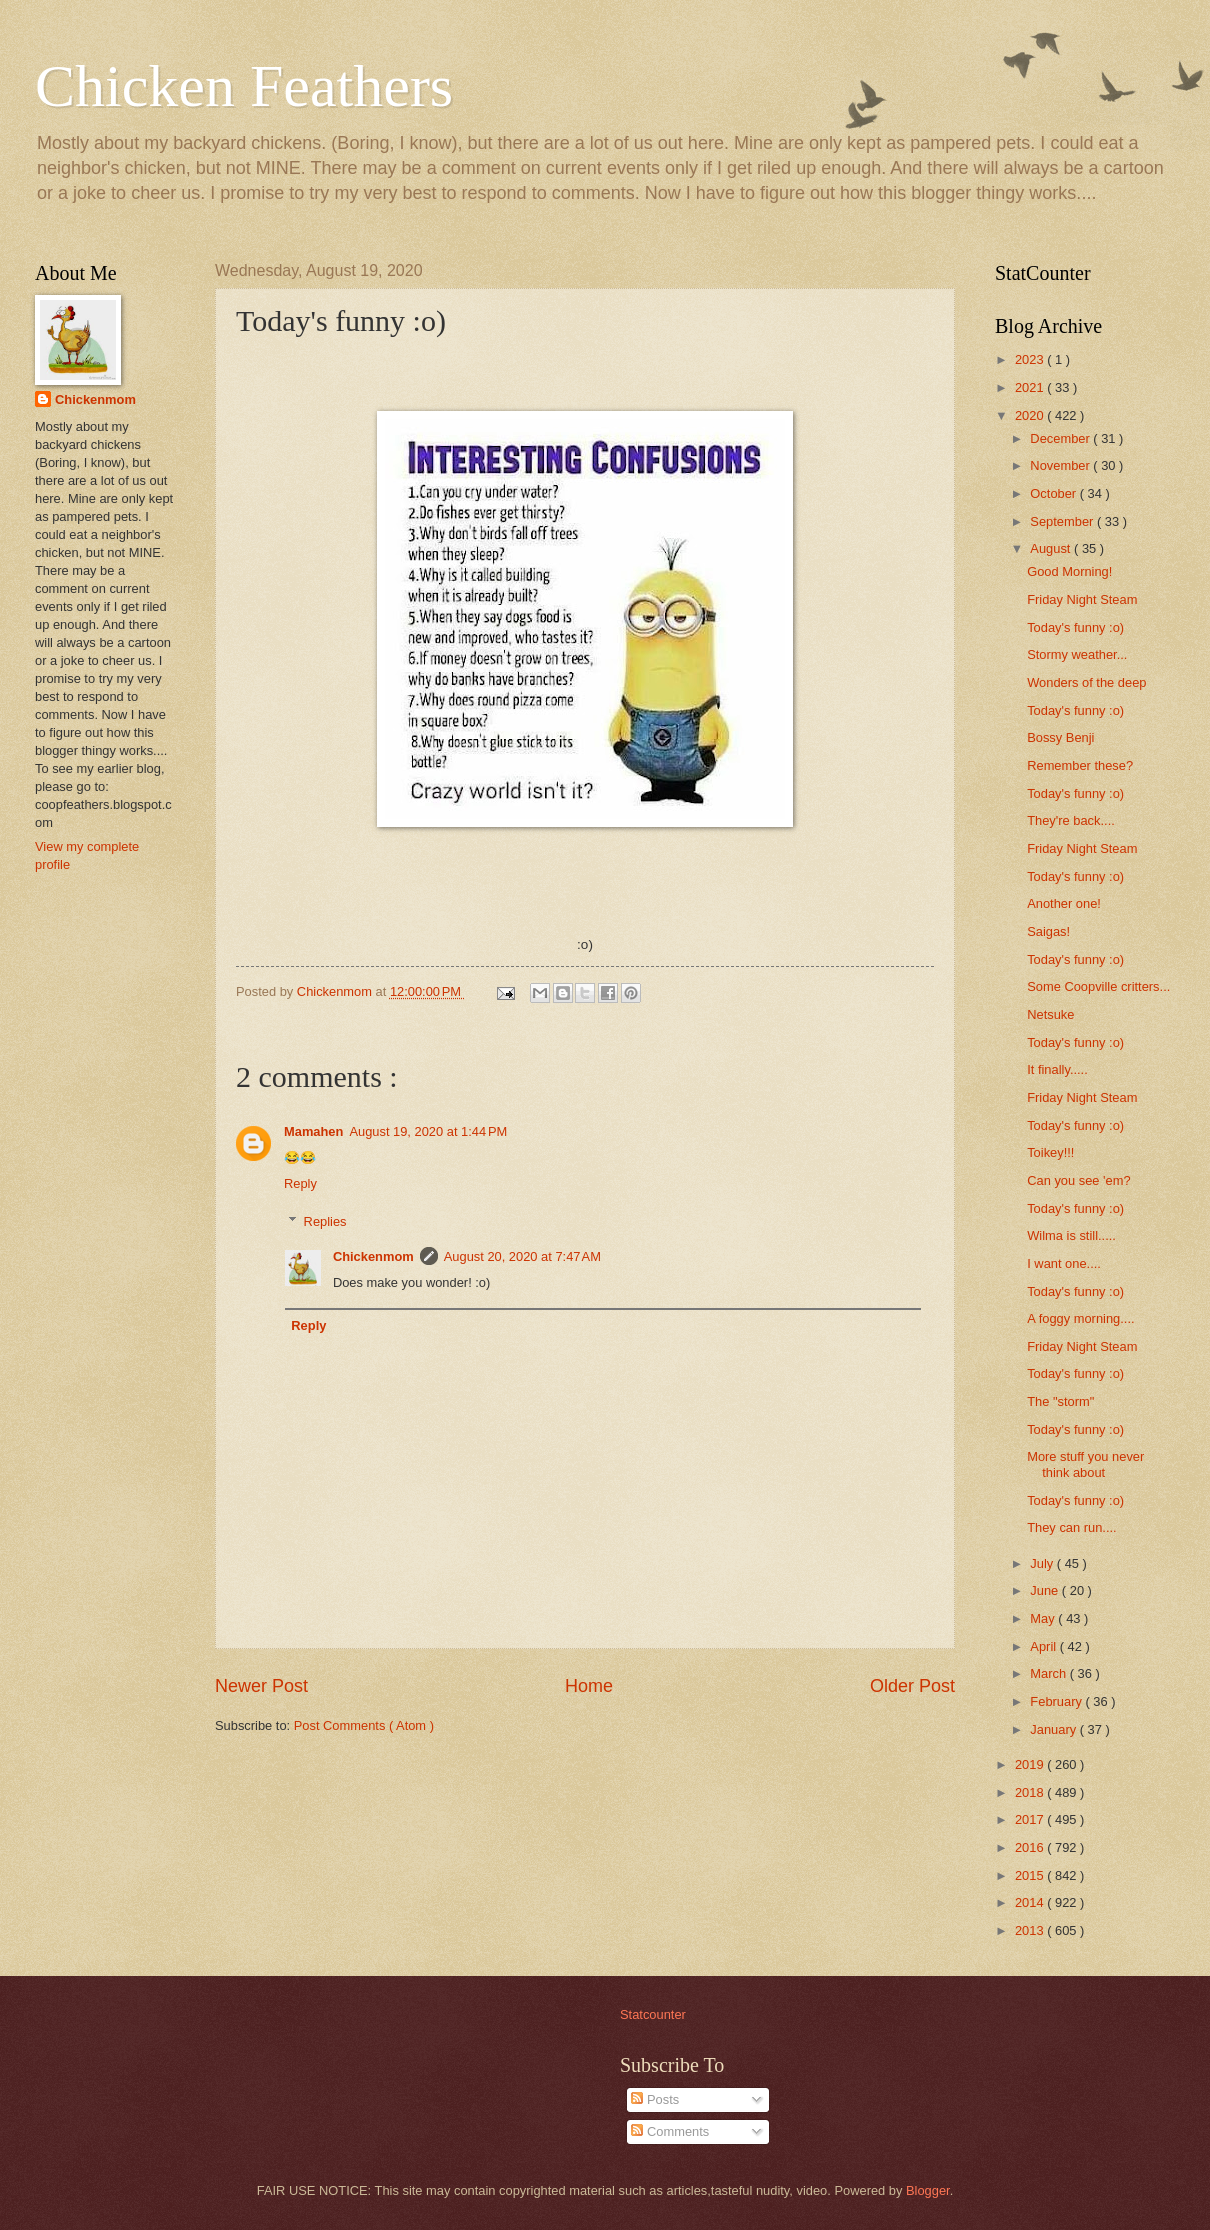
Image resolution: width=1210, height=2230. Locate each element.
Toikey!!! (1050, 1152)
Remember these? (1080, 765)
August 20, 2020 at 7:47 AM (522, 1256)
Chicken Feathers (244, 86)
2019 (1031, 1764)
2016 (1031, 1847)
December (1061, 438)
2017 (1031, 1819)
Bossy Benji (1060, 737)
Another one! (1064, 903)
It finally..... (1057, 1069)
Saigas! (1048, 931)
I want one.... (1064, 1263)
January (1054, 1729)
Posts (655, 2099)
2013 (1031, 1930)
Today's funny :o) (1075, 627)
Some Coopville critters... (1098, 986)
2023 (1031, 359)
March (1049, 1673)
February (1057, 1701)
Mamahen (313, 1131)
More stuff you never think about (1085, 1464)
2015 (1031, 1875)
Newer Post (261, 1686)
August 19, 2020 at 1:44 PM (428, 1131)
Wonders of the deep (1086, 682)
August (1052, 548)
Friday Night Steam (1082, 599)
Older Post (912, 1686)
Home (589, 1686)
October (1054, 493)
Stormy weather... (1077, 654)
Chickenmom (373, 1256)
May (1044, 1618)
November (1061, 465)
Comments (670, 2131)
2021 (1031, 387)
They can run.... (1071, 1527)
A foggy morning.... (1080, 1318)
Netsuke (1050, 1014)
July (1043, 1563)
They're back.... (1071, 820)
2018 (1031, 1792)
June (1046, 1590)
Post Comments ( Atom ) (364, 1725)
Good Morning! (1069, 571)
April (1044, 1646)
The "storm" (1060, 1401)
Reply (300, 1183)
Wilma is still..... (1071, 1235)
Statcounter (653, 2014)
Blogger (928, 2190)
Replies (325, 1221)
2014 (1031, 1902)
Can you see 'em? (1078, 1180)
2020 (1031, 415)
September (1063, 521)
